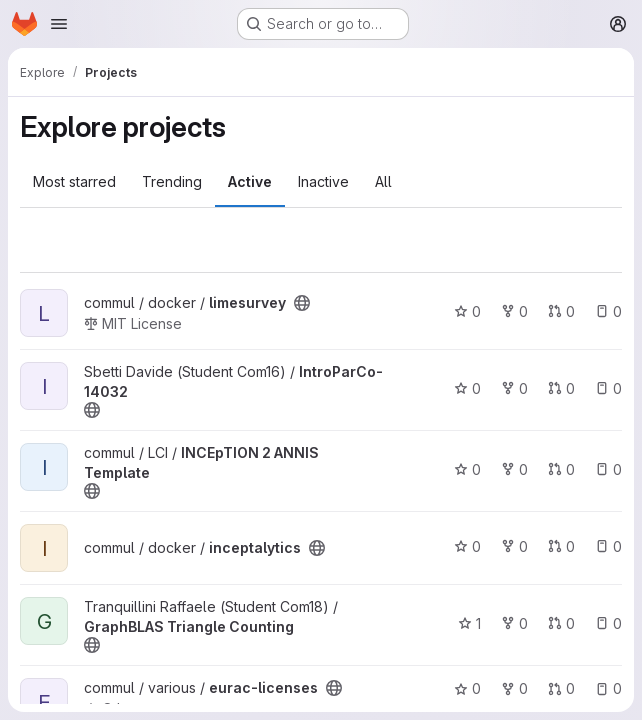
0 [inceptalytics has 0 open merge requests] (561, 546)
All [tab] (383, 181)
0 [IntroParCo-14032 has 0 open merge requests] (561, 388)
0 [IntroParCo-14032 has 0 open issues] (608, 388)
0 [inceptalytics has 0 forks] (514, 546)
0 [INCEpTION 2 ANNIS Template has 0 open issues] (608, 469)
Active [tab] (250, 181)
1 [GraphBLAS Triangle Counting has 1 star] (469, 623)
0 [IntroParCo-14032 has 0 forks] (514, 388)
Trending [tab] (172, 181)
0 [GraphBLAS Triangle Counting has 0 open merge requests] (561, 623)
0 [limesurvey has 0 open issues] (608, 311)
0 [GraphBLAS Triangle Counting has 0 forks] (514, 623)
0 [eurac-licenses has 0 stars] (467, 688)
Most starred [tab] (74, 181)
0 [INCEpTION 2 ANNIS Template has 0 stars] (467, 469)
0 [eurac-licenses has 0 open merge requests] (561, 688)
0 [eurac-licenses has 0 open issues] (608, 688)
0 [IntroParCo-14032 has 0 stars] (467, 388)
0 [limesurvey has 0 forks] (514, 311)
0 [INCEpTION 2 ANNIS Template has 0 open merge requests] (561, 469)
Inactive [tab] (323, 181)
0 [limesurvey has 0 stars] (467, 311)
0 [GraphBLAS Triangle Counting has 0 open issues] (608, 623)
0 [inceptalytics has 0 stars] (467, 546)
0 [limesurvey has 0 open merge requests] (561, 311)
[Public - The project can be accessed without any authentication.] (302, 303)
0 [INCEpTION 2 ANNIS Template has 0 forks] (514, 469)
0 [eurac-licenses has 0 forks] (514, 688)
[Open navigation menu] (59, 24)
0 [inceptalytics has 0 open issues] (608, 546)
